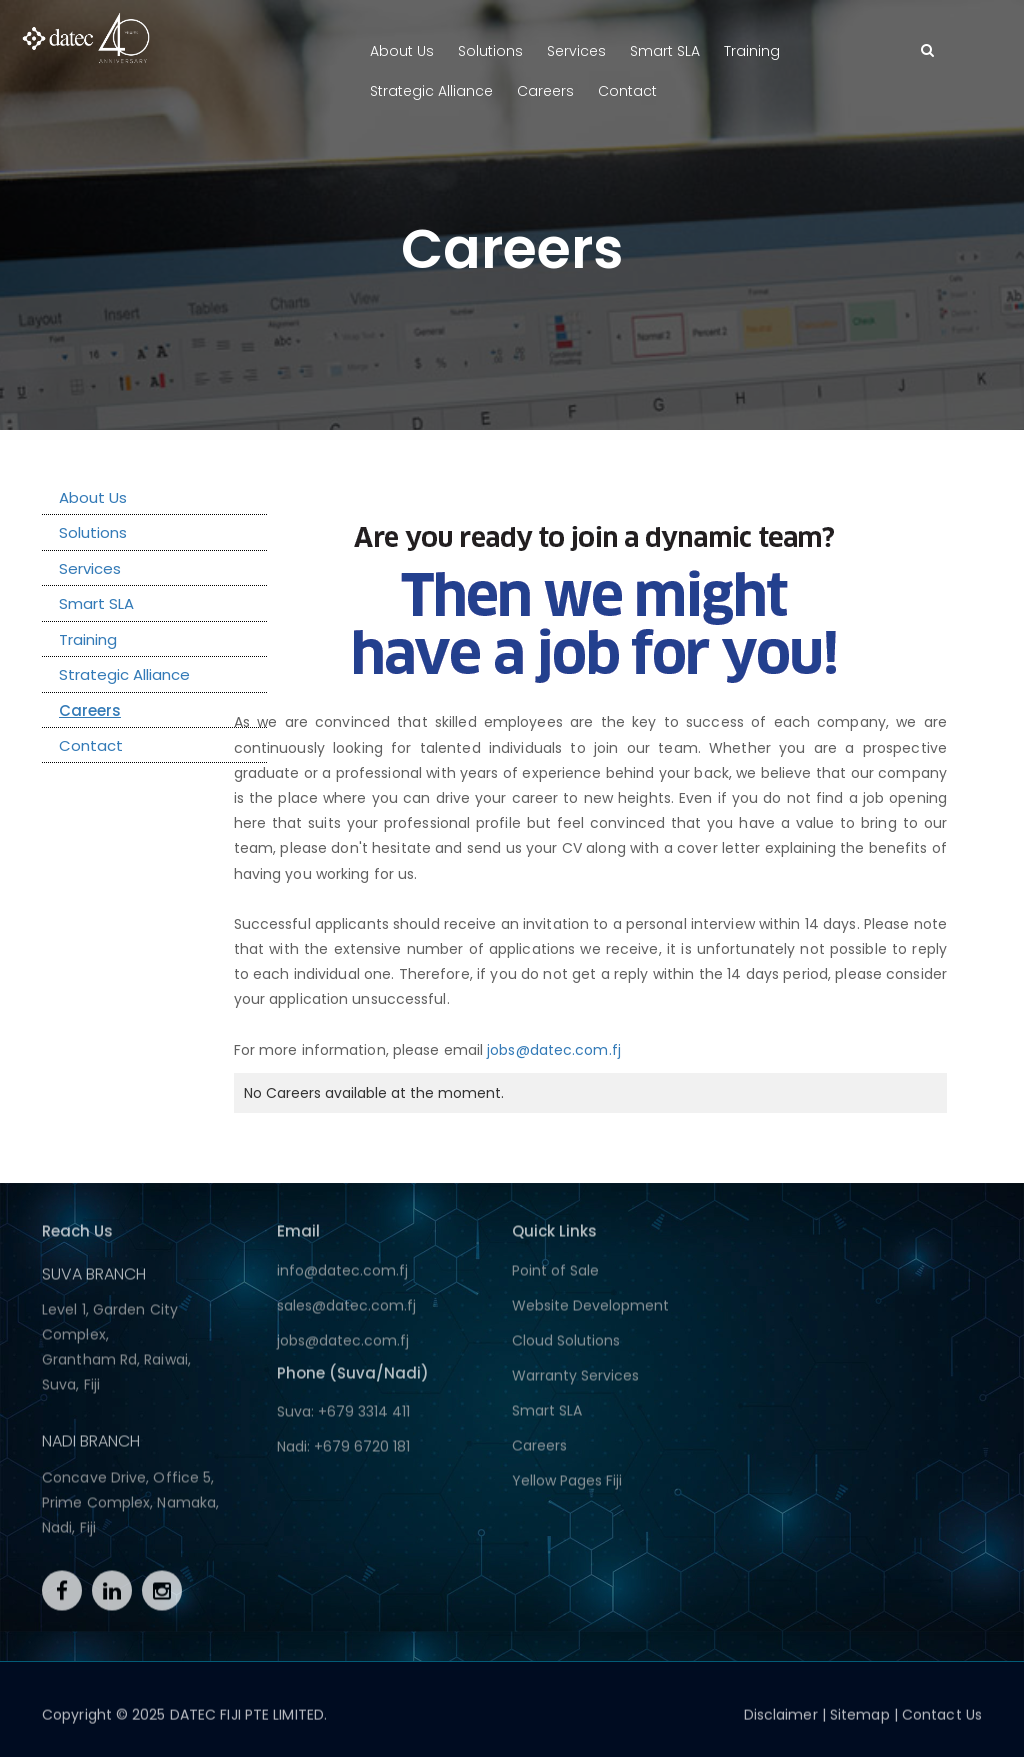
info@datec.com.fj (342, 1276)
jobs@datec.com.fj (554, 1050)
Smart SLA (665, 51)
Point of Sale (555, 1276)
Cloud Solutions (566, 1346)
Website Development (590, 1311)
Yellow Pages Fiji (567, 1486)
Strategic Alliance (431, 91)
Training (752, 51)
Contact (627, 91)
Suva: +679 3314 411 (343, 1417)
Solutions (490, 51)
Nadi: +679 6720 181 (343, 1452)
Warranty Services (575, 1381)
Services (576, 51)
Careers (545, 91)
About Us (402, 51)
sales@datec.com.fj (346, 1311)
